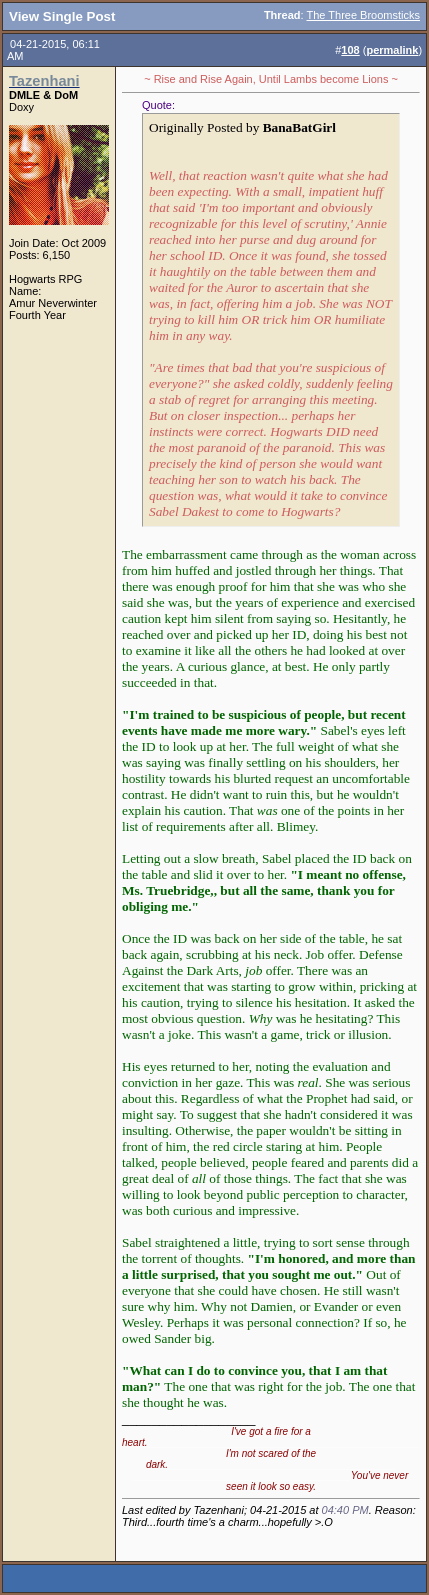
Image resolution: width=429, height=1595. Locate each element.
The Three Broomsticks (363, 15)
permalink (392, 50)
